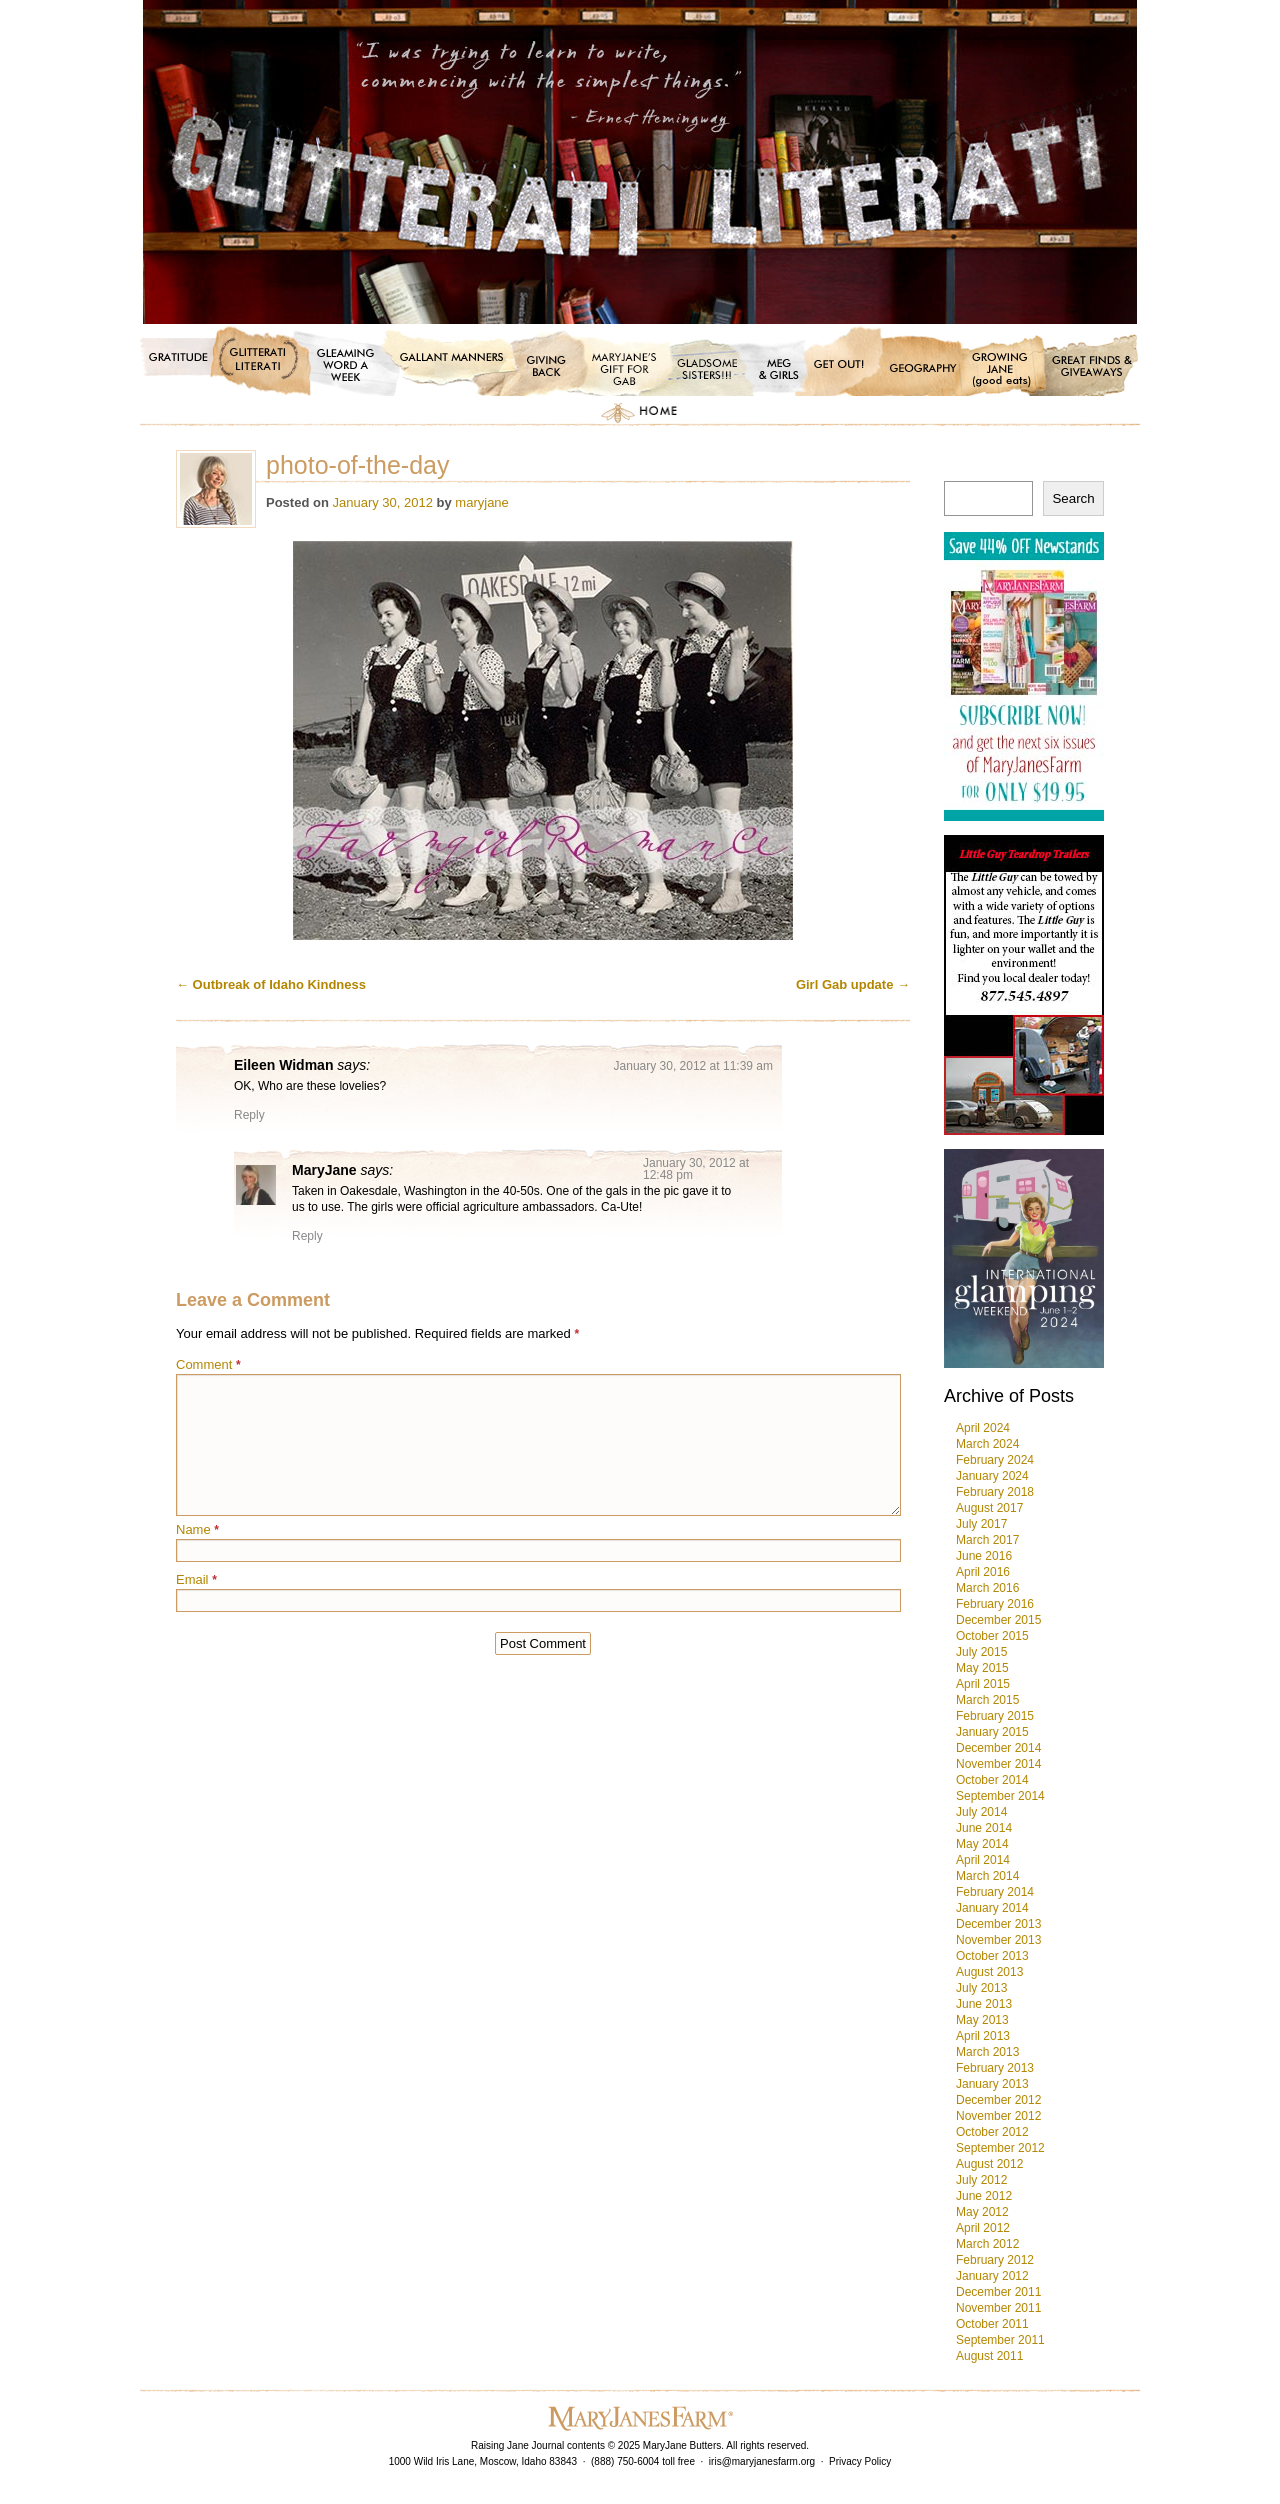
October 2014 (992, 1780)
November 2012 (998, 2116)
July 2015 (981, 1652)
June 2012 (984, 2196)
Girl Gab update (853, 984)
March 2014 (987, 1876)
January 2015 (992, 1732)
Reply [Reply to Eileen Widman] (249, 1115)
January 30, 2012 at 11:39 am (693, 1066)
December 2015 (998, 1620)
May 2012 (982, 2212)
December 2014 (998, 1748)
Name (197, 1529)
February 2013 (995, 2068)
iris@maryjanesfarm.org (762, 2461)
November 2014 (998, 1764)
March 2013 (987, 2052)
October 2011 (992, 2324)
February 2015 (995, 1716)
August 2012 (989, 2164)
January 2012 (992, 2276)
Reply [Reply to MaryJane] (307, 1236)
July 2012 (981, 2180)
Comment (208, 1364)
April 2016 (983, 1572)
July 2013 (981, 1988)
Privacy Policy (860, 2461)
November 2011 (998, 2308)
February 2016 (995, 1604)
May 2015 (982, 1668)
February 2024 (995, 1460)
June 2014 (984, 1828)
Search (1073, 498)
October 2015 (992, 1636)
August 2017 (989, 1508)
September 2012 (1000, 2148)
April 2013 (983, 2036)
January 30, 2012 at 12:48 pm (696, 1169)
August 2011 (989, 2356)
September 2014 (1000, 1796)
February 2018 (995, 1492)
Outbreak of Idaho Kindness (271, 984)
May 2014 (982, 1844)
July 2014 (981, 1812)
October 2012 (992, 2132)
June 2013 (984, 2004)
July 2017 (981, 1524)
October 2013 (992, 1956)
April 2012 (983, 2228)
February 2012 (995, 2260)
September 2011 (1000, 2340)
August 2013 (989, 1972)
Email (196, 1579)
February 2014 (995, 1892)
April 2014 (983, 1860)
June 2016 (984, 1556)
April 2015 (983, 1684)
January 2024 (992, 1476)
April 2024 (983, 1428)
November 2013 (998, 1940)
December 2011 (998, 2292)
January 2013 (992, 2084)
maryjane (481, 502)
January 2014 (992, 1908)
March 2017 (987, 1540)
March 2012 (987, 2244)
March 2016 (987, 1588)
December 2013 (998, 1924)
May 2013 (982, 2020)
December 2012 (998, 2100)
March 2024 (987, 1444)
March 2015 (987, 1700)
